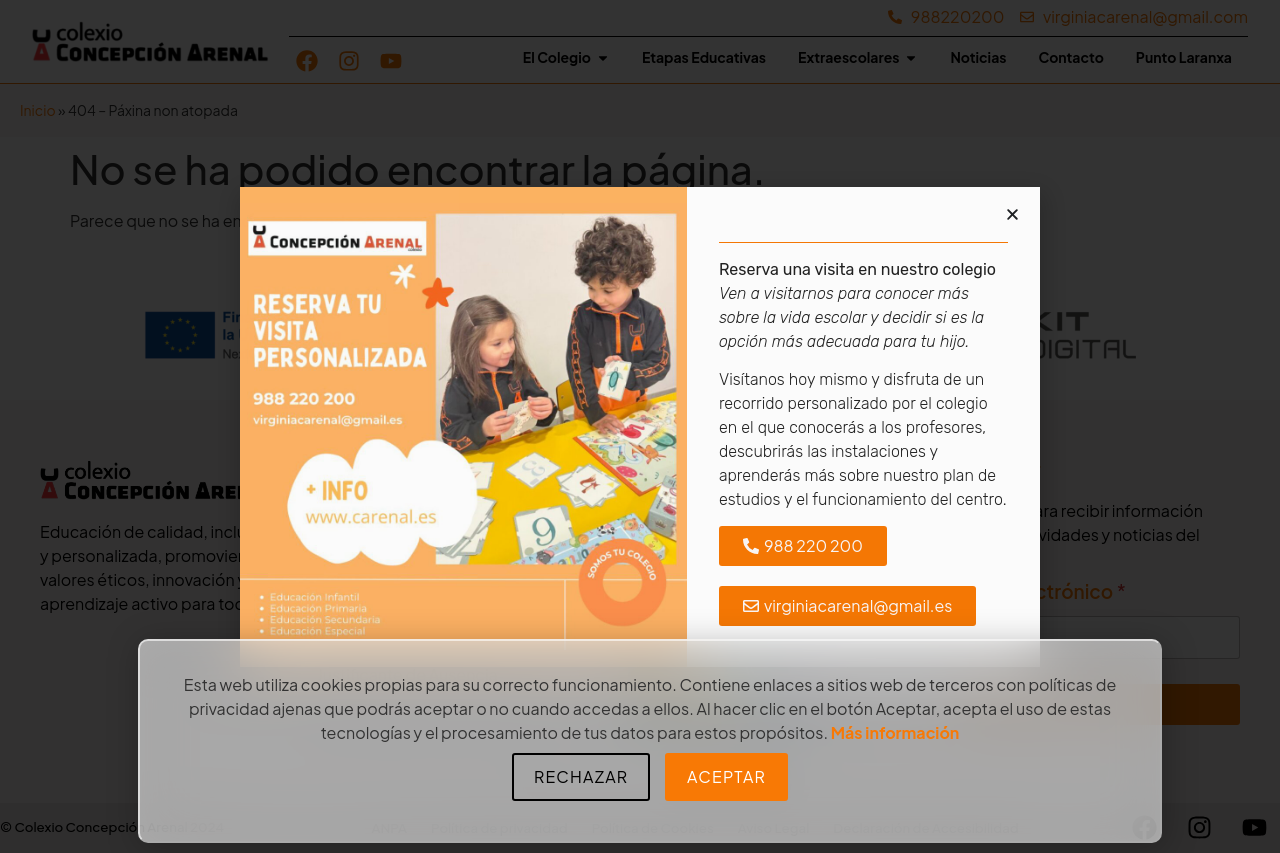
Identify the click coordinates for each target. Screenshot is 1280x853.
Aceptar (726, 776)
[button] (1012, 214)
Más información (895, 732)
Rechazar (581, 776)
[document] (640, 426)
